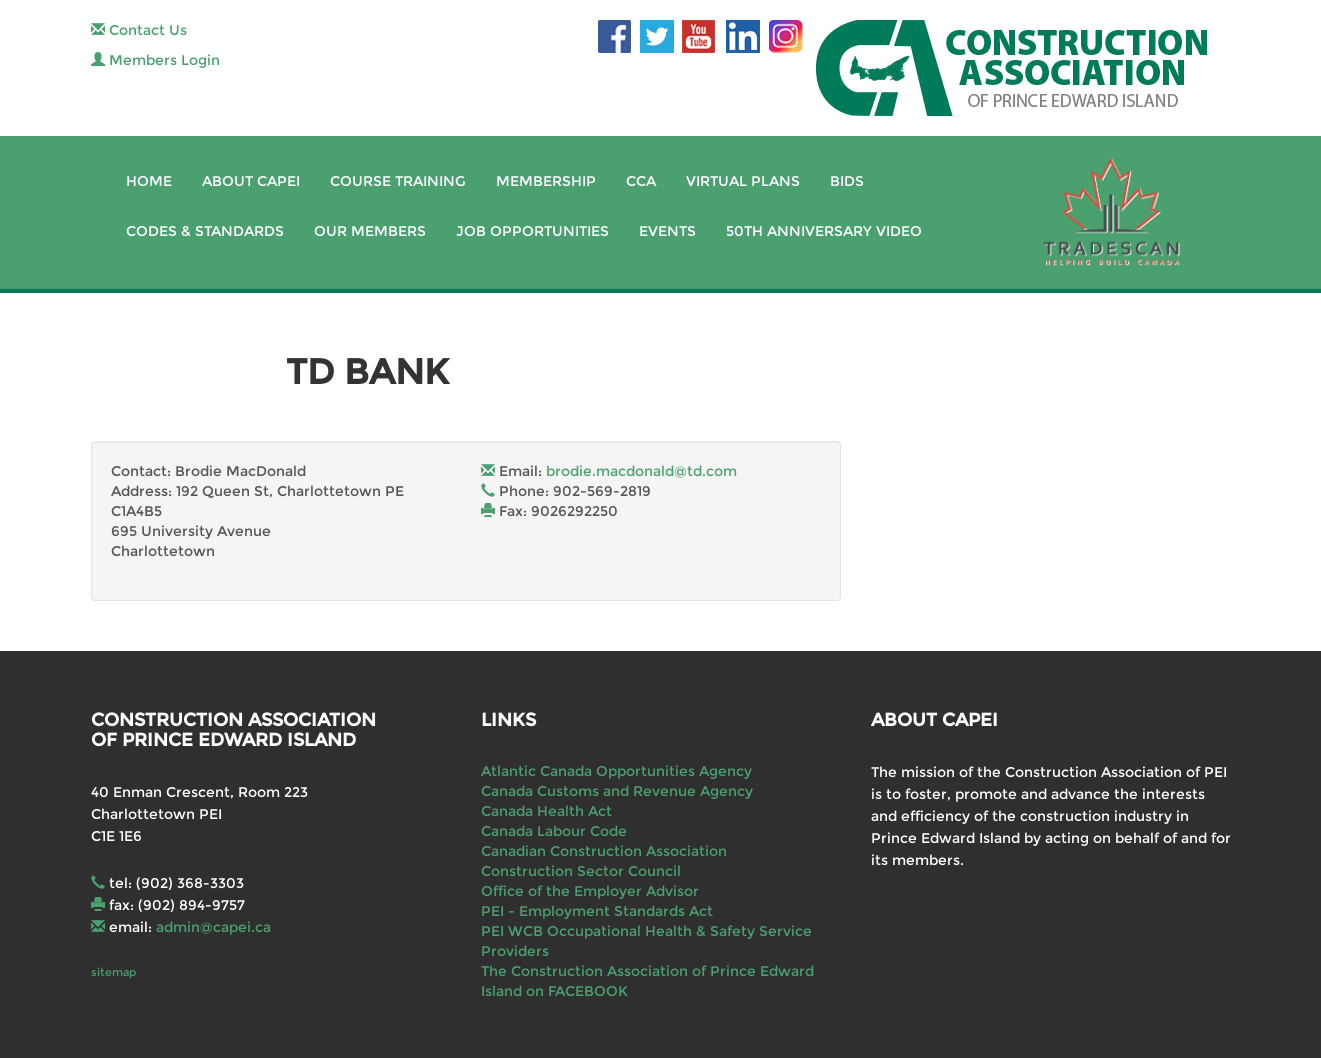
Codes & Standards (205, 231)
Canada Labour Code (554, 831)
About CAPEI (251, 181)
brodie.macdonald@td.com (641, 471)
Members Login (155, 60)
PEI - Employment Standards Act (597, 911)
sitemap (113, 972)
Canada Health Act (546, 811)
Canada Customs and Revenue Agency (617, 791)
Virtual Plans (743, 181)
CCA (641, 181)
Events (667, 231)
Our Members (370, 231)
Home (149, 181)
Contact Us (139, 30)
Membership (546, 181)
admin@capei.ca (213, 927)
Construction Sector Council (581, 871)
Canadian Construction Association (604, 851)
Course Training (398, 181)
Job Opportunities (532, 231)
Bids (847, 181)
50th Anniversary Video (824, 231)
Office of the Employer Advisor (590, 891)
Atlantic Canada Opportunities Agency (616, 771)
